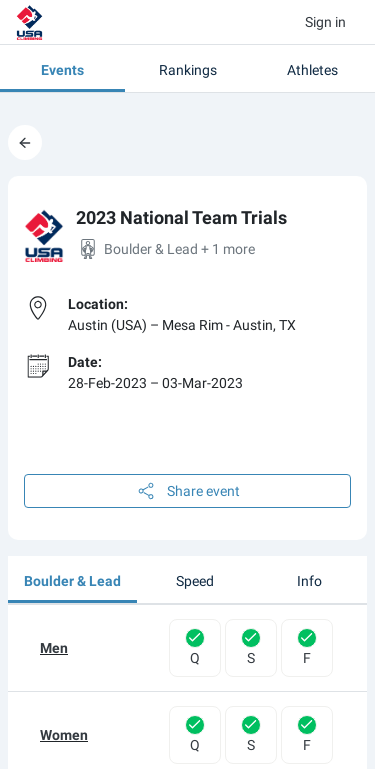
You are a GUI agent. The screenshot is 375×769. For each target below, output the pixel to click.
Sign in (325, 22)
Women (64, 735)
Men (54, 648)
